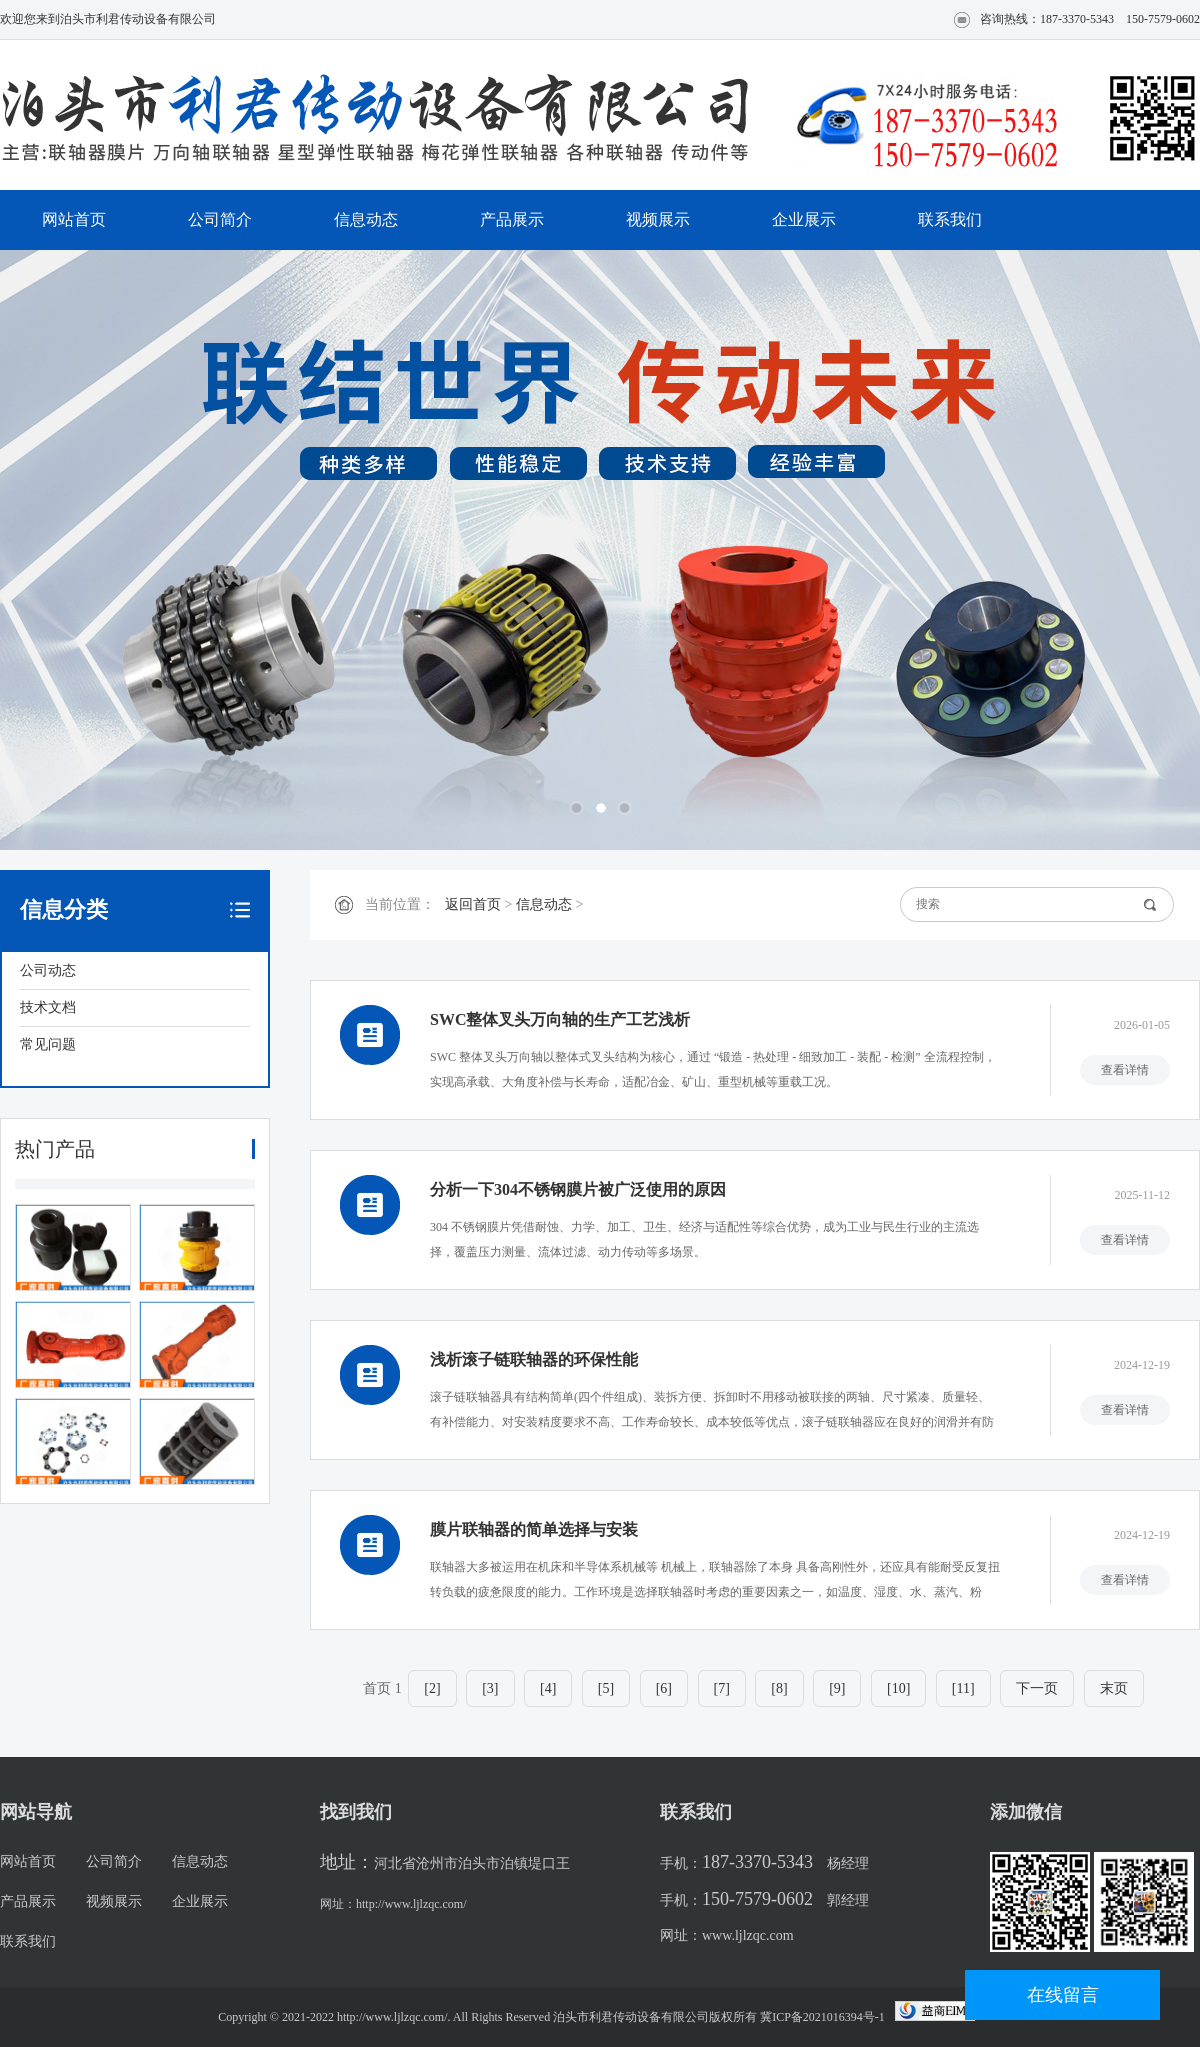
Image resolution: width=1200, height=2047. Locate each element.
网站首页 (74, 219)
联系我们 (950, 219)
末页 (1114, 1688)
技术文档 (48, 1007)
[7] (722, 1688)
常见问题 (48, 1044)
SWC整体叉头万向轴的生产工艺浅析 (560, 1019)
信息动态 (366, 219)
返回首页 (473, 904)
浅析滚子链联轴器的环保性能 (534, 1359)
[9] (837, 1688)
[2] (432, 1688)
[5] (606, 1688)
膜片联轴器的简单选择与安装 (534, 1529)
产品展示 (512, 219)
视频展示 (658, 219)
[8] (779, 1688)
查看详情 (1125, 1070)
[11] (963, 1688)
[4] (548, 1688)
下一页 (1037, 1688)
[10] (898, 1688)
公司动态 (48, 970)
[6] (664, 1688)
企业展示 (804, 219)
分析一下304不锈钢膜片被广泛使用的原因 (578, 1189)
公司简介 (220, 219)
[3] (490, 1688)
